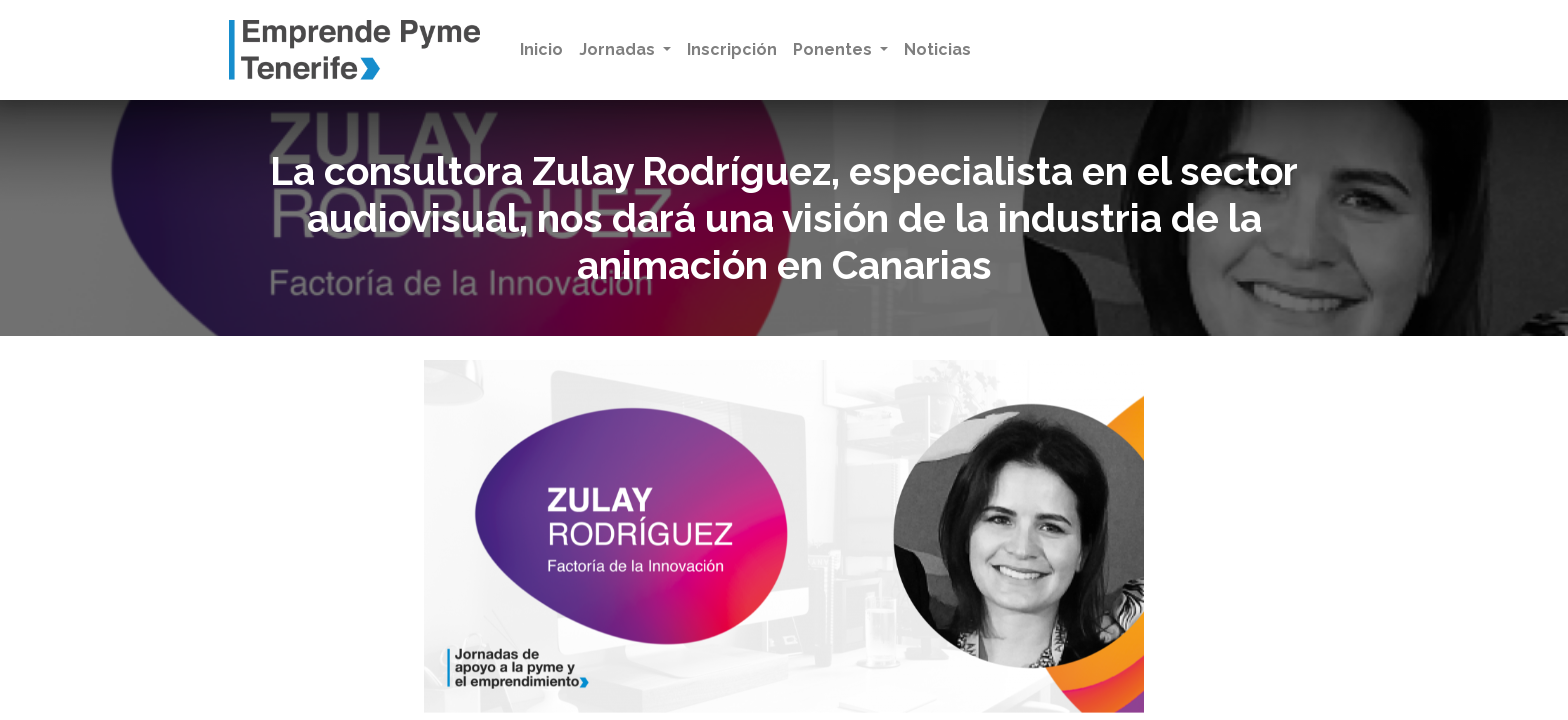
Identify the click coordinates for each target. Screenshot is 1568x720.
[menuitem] (541, 50)
